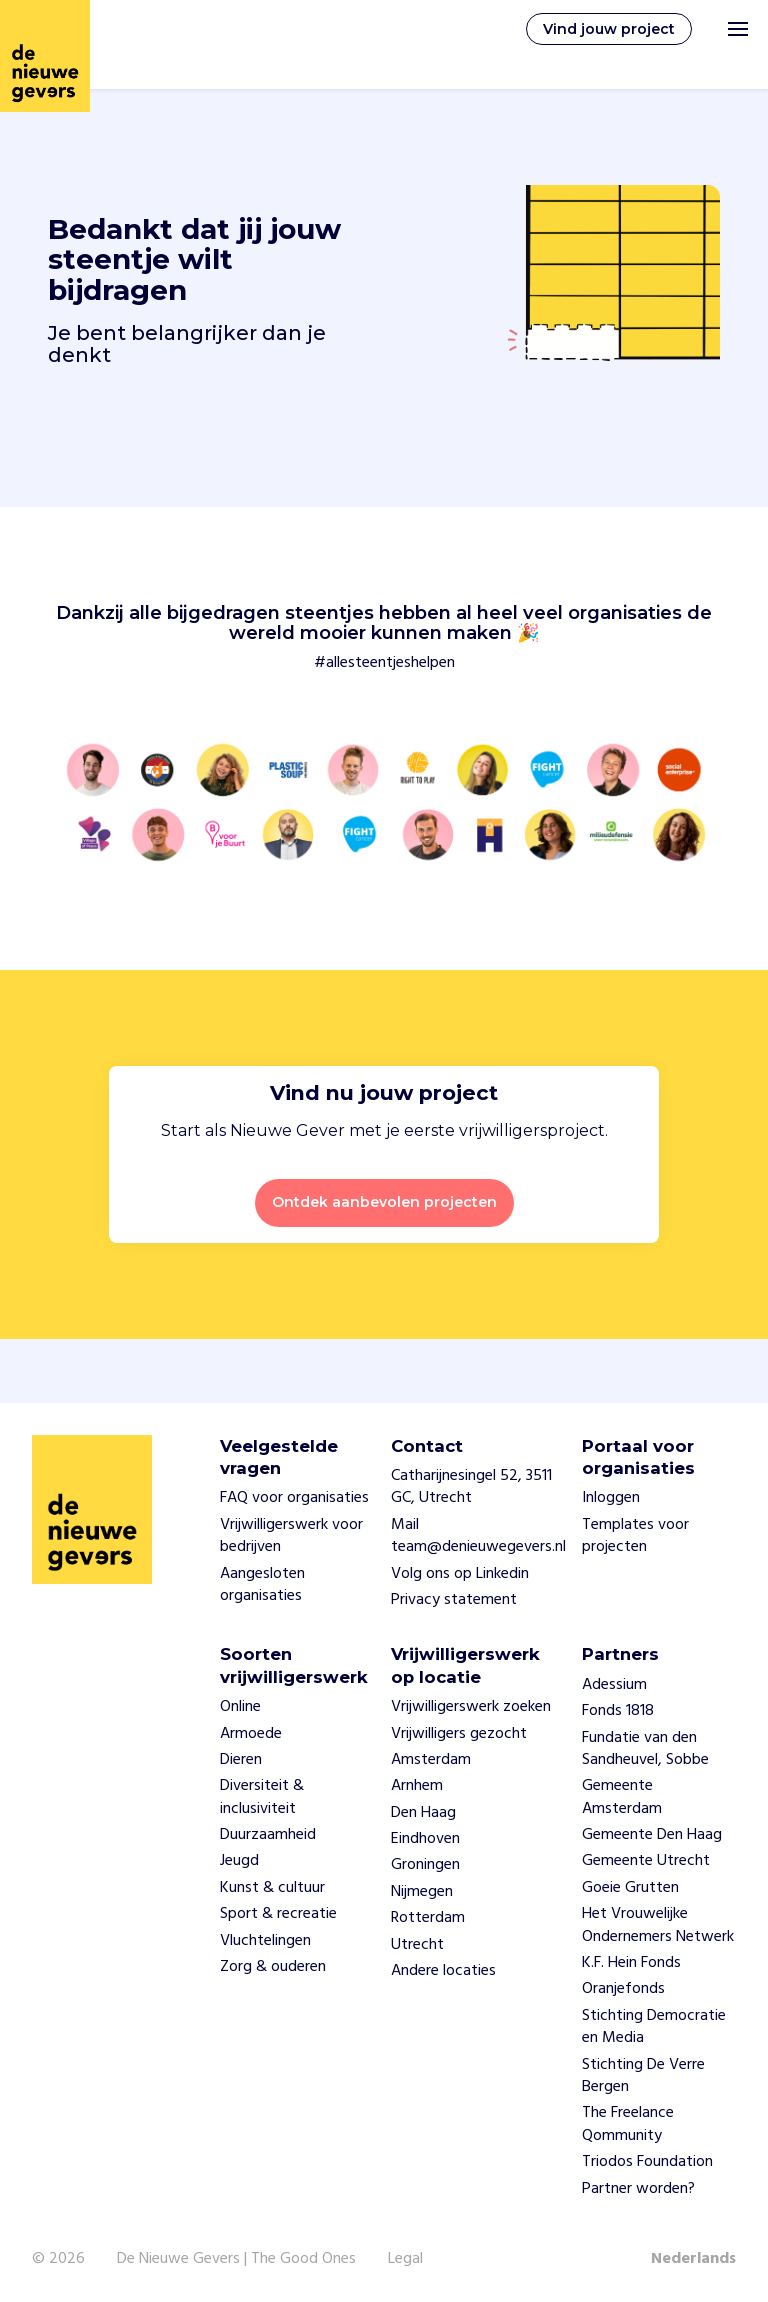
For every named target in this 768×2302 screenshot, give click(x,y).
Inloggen (611, 1498)
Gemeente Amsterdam (622, 1797)
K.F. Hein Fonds (631, 1963)
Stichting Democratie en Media (654, 2027)
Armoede (251, 1734)
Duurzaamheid (268, 1835)
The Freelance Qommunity (628, 2124)
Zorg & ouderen (273, 1967)
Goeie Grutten (630, 1888)
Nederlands (693, 2259)
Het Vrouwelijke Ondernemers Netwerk (658, 1925)
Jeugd (239, 1861)
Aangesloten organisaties (262, 1585)
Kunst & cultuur (272, 1888)
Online (240, 1707)
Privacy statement (454, 1600)
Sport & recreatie (278, 1914)
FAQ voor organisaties (294, 1498)
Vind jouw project (609, 29)
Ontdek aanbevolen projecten (384, 1202)
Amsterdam (431, 1760)
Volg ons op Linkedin (460, 1574)
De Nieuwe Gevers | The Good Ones (236, 2259)
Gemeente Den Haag (652, 1835)
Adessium (614, 1685)
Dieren (241, 1760)
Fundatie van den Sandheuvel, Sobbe (645, 1749)
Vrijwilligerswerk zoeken (471, 1707)
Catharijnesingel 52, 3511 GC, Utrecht (471, 1487)
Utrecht (417, 1945)
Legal (405, 2259)
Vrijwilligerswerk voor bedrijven (291, 1536)
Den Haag (423, 1813)
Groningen (425, 1865)
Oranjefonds (623, 1989)
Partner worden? (638, 2189)
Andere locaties (443, 1971)
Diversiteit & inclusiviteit (262, 1797)
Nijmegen (422, 1892)
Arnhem (417, 1786)
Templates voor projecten (635, 1536)
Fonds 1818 (618, 1711)
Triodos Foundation (647, 2162)
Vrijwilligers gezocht (459, 1734)
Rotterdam (428, 1918)
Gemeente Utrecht (646, 1861)
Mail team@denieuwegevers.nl (478, 1536)
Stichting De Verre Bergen (643, 2076)
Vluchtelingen (265, 1941)
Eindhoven (425, 1839)
